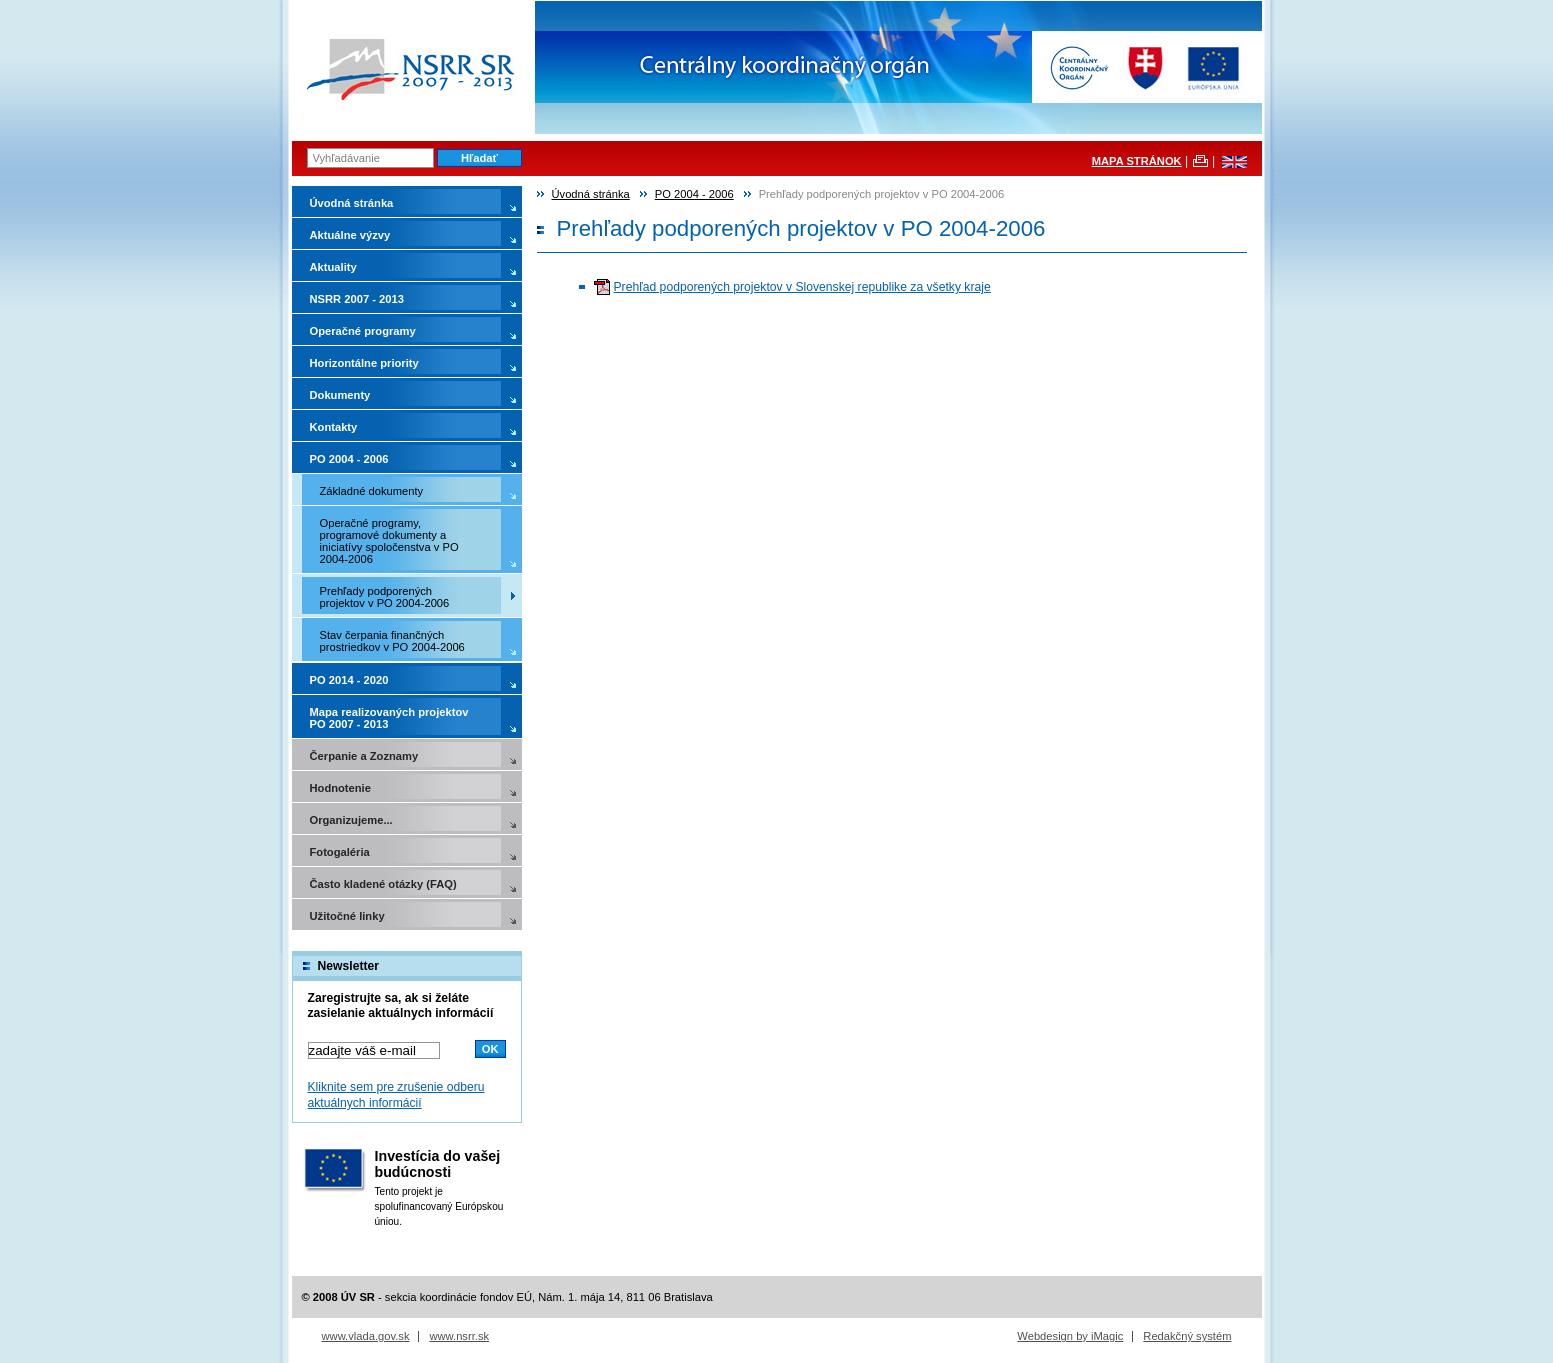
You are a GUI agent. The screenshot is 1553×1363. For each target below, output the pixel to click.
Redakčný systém (1187, 1336)
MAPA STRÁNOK (1137, 161)
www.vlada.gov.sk (366, 1336)
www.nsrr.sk (459, 1336)
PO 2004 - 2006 (694, 194)
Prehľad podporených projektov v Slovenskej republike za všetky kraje (802, 287)
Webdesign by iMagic (1070, 1336)
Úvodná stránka (591, 194)
